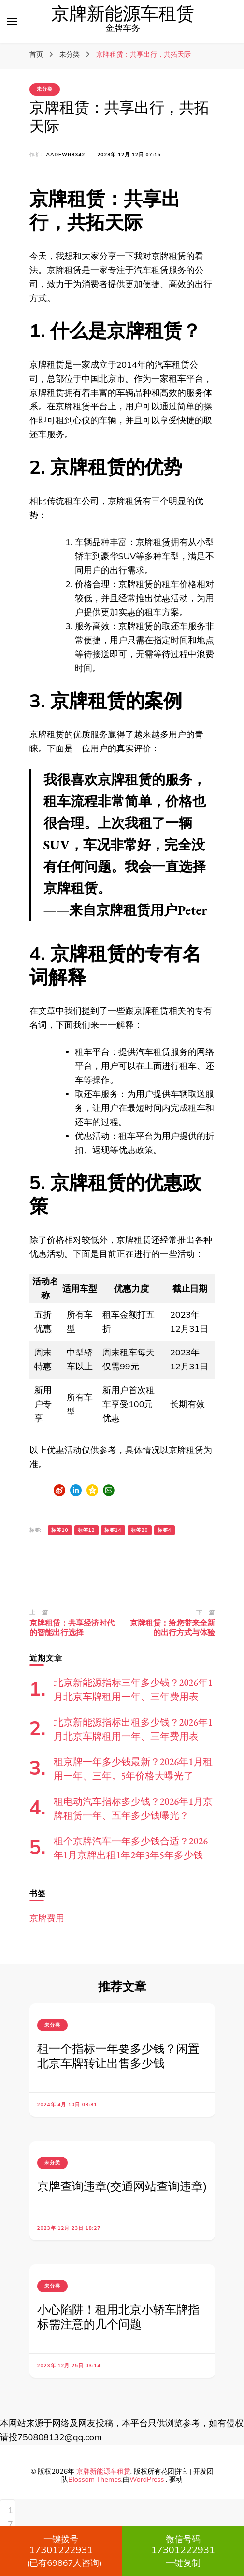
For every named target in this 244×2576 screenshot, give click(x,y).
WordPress (146, 2479)
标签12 (86, 1530)
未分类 (45, 89)
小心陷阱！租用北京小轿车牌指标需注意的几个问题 (118, 2316)
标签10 (60, 1530)
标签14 (113, 1530)
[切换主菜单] (12, 21)
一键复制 (183, 2550)
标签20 (139, 1530)
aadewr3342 (66, 154)
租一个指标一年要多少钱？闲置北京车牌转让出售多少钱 (118, 2056)
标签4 (165, 1530)
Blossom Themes (94, 2479)
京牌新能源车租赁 (122, 14)
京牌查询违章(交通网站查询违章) (122, 2186)
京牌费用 (46, 1918)
